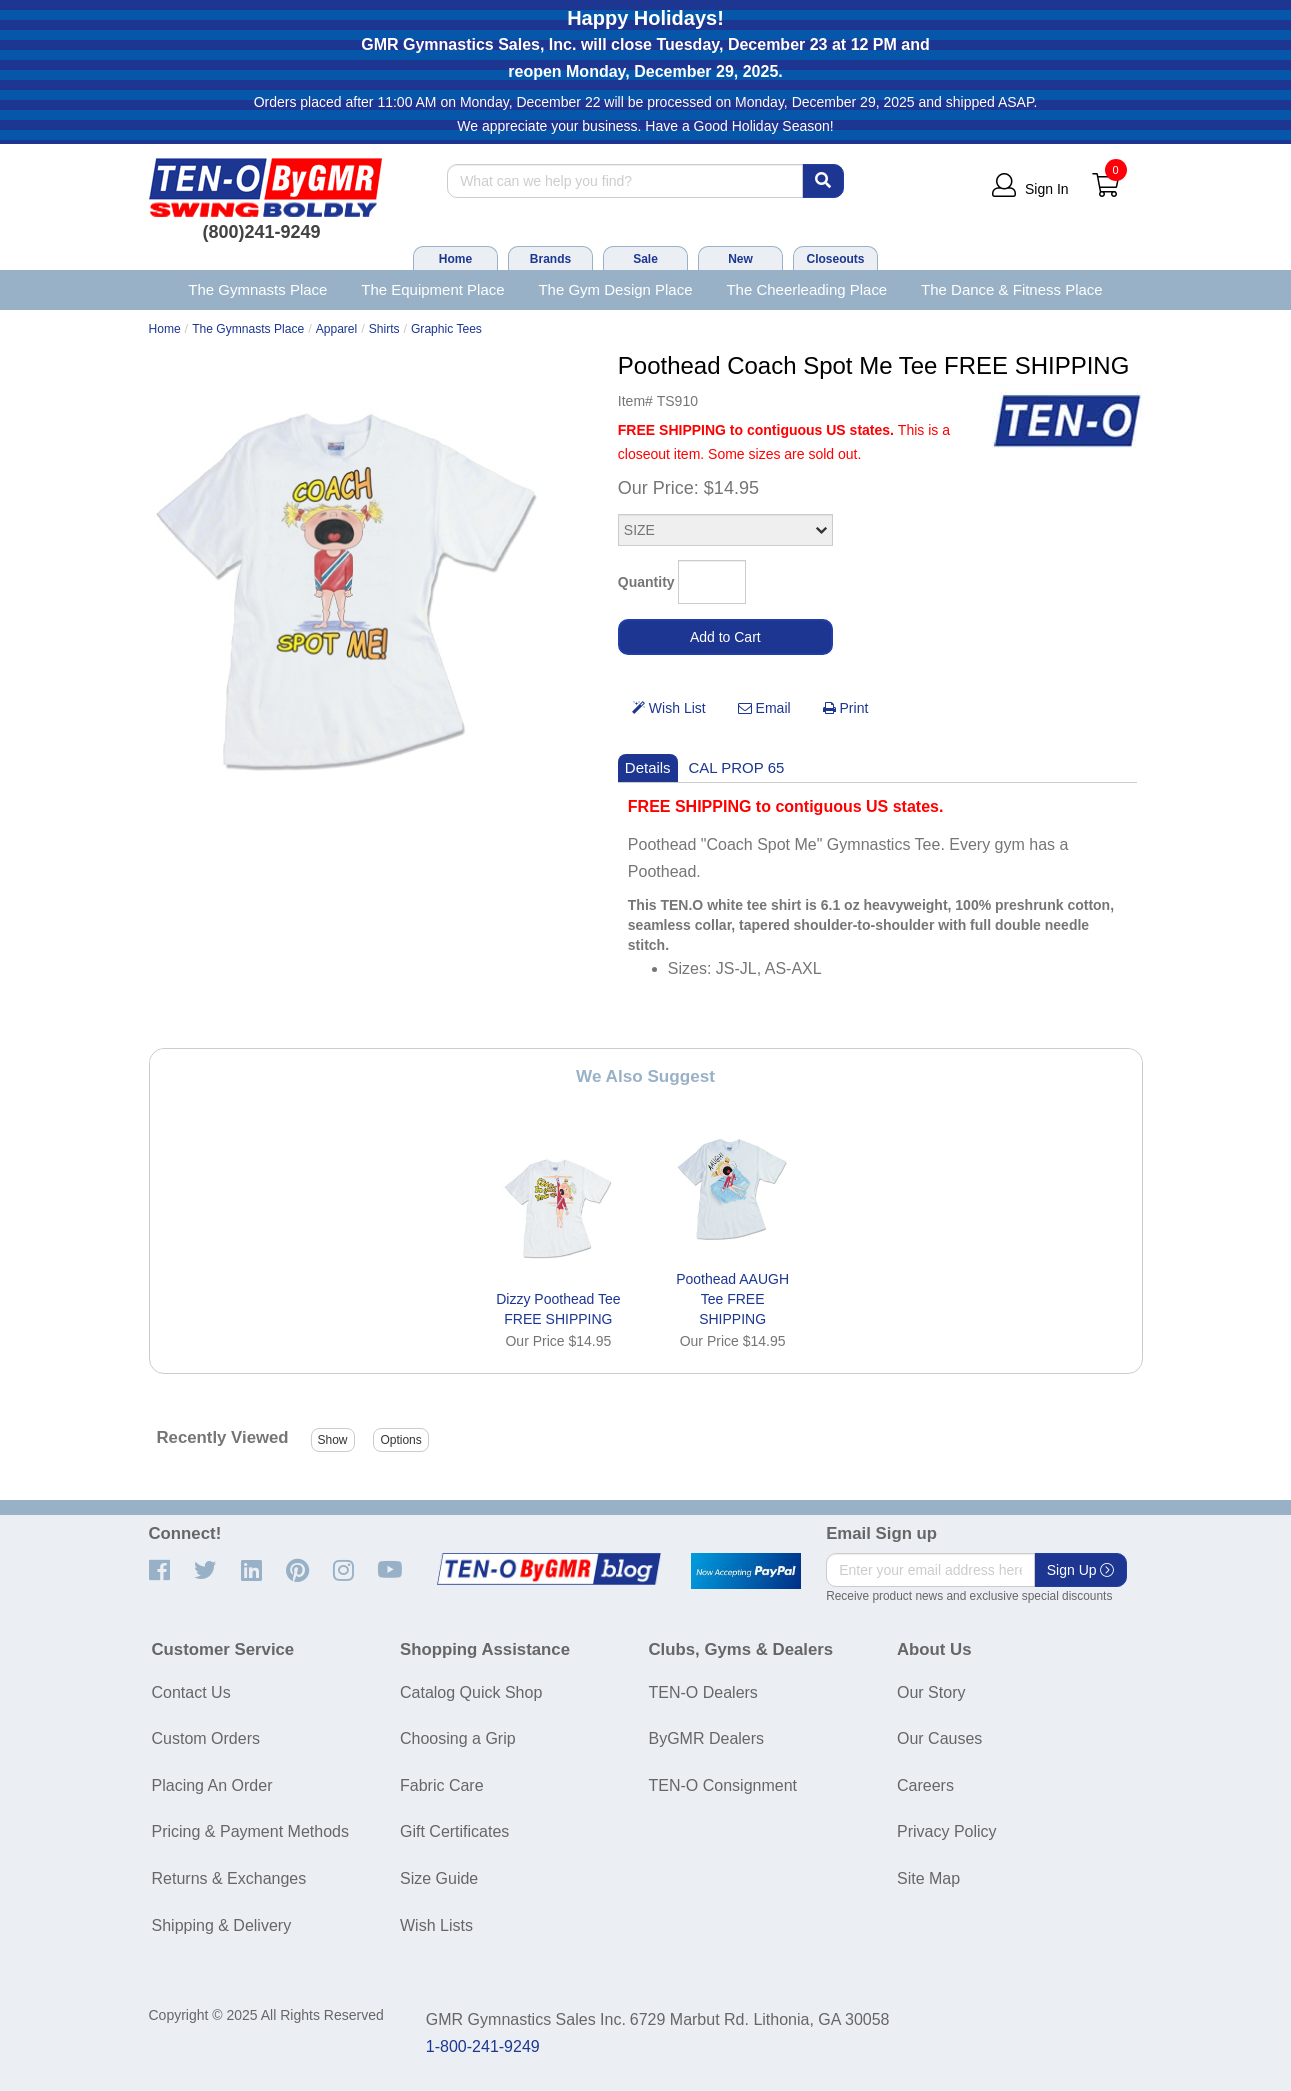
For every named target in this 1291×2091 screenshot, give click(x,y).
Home (455, 259)
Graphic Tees (446, 329)
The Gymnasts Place (257, 289)
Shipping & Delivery (222, 1925)
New (740, 259)
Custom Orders (206, 1738)
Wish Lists (436, 1925)
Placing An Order (212, 1785)
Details (648, 767)
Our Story (931, 1692)
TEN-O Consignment (723, 1785)
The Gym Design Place (615, 289)
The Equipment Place (432, 289)
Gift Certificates (454, 1831)
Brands (550, 259)
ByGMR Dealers (707, 1738)
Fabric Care (442, 1785)
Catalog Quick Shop (471, 1692)
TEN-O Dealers (703, 1692)
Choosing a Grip (458, 1738)
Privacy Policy (947, 1831)
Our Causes (939, 1738)
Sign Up (1081, 1570)
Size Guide (439, 1878)
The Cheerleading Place (806, 289)
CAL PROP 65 (737, 767)
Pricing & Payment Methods (250, 1831)
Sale (645, 259)
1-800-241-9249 (483, 2046)
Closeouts (835, 259)
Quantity (646, 582)
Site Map (928, 1878)
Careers (925, 1785)
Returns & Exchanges (229, 1878)
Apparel (337, 329)
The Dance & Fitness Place (1012, 289)
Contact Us (191, 1692)
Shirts (384, 329)
